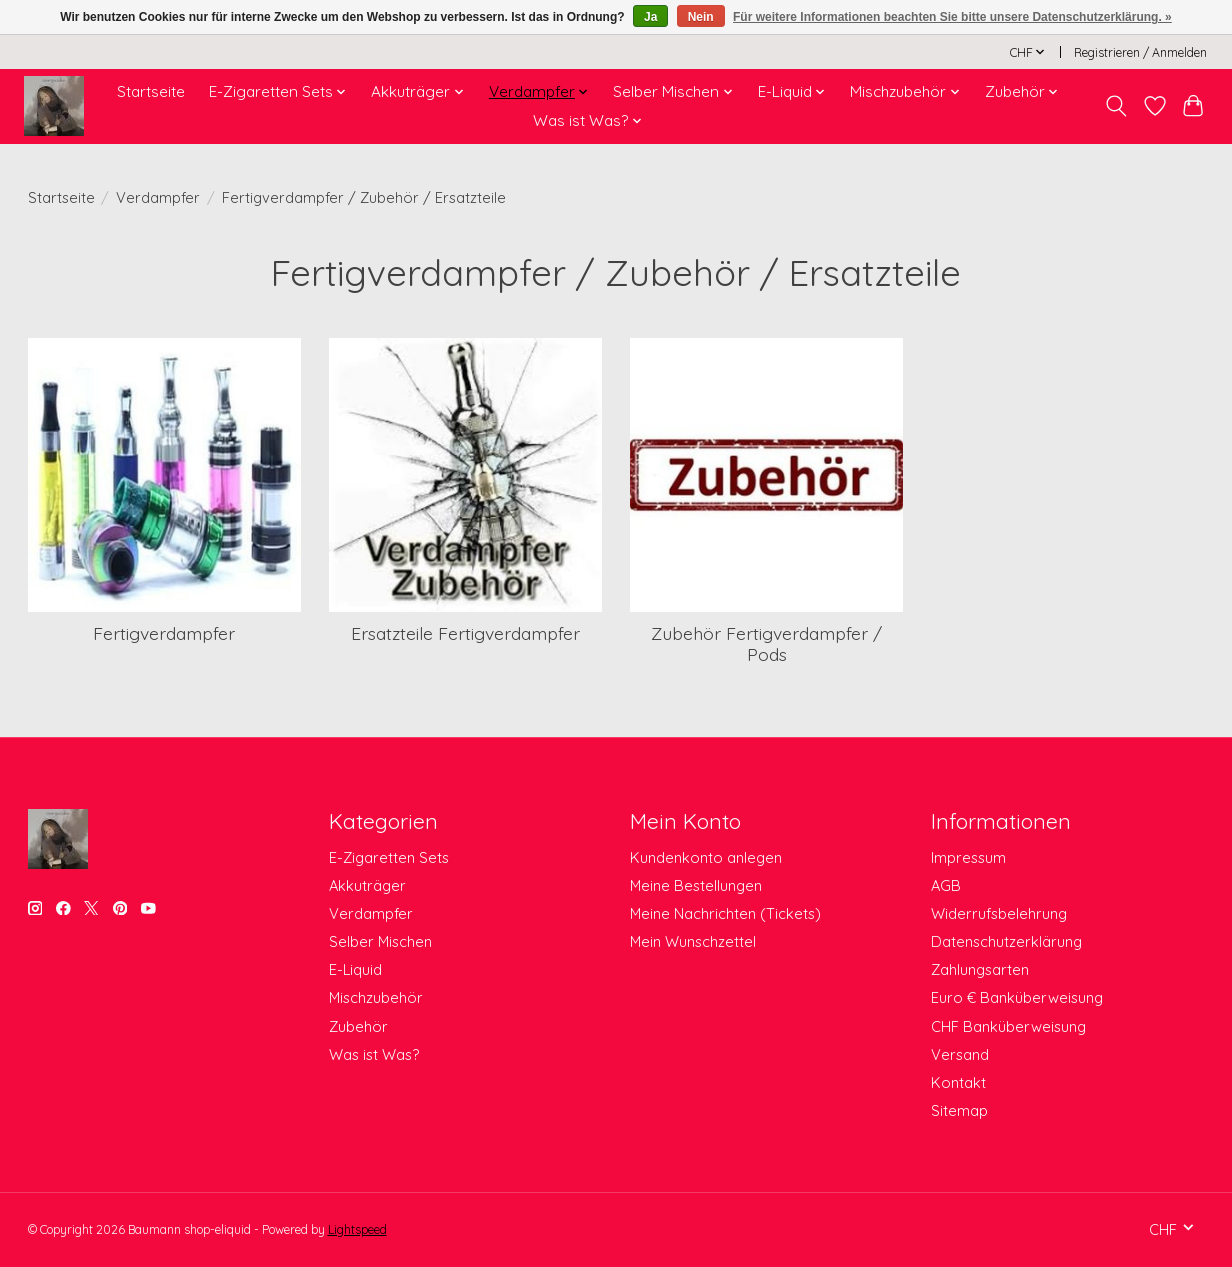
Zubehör (358, 1026)
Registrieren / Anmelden (1140, 52)
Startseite (151, 91)
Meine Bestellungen (696, 885)
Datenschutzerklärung (1006, 941)
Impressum (968, 857)
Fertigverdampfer (164, 633)
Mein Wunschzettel (693, 941)
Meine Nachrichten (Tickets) (725, 913)
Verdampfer (158, 197)
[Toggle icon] (1115, 106)
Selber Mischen (380, 941)
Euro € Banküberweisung (1017, 997)
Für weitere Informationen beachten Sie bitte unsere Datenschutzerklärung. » (952, 17)
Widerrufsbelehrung (999, 913)
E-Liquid (355, 969)
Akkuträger (367, 885)
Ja (650, 17)
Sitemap (959, 1110)
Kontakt (958, 1082)
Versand (960, 1054)
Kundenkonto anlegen (706, 857)
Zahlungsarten (980, 969)
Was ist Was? (374, 1054)
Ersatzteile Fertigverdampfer (465, 633)
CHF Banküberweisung (1008, 1026)
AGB (946, 885)
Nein (701, 17)
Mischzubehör (376, 997)
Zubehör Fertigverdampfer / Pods (766, 643)
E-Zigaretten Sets (389, 857)
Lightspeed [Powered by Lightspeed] (357, 1229)
